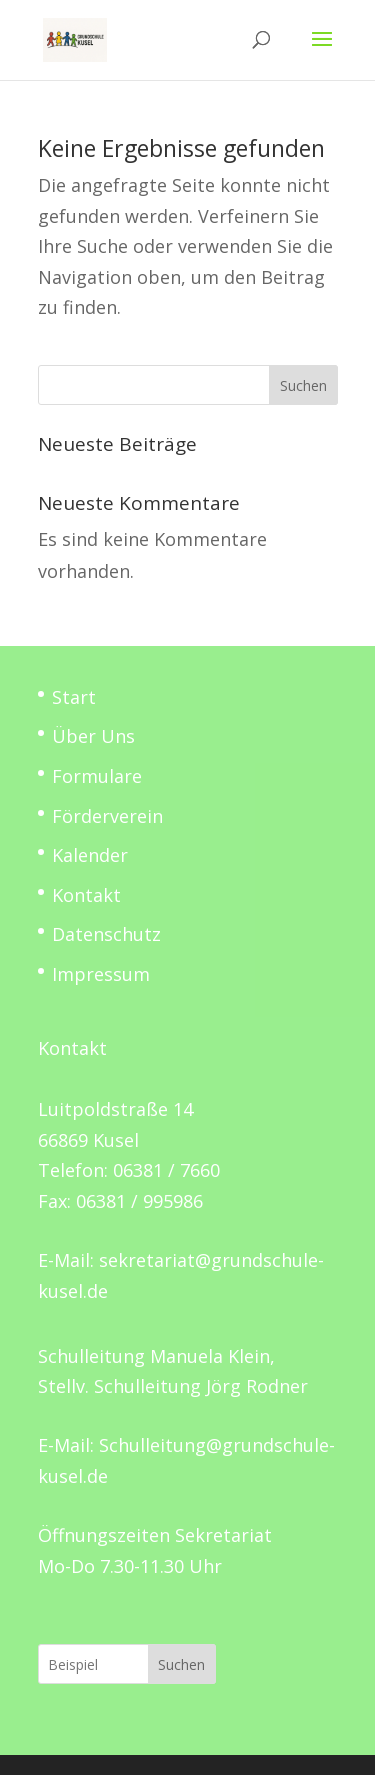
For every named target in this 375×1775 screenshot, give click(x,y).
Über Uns (93, 736)
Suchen (303, 385)
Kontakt (86, 895)
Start (74, 697)
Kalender (90, 855)
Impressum (101, 974)
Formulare (97, 776)
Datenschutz (106, 934)
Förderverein (107, 816)
